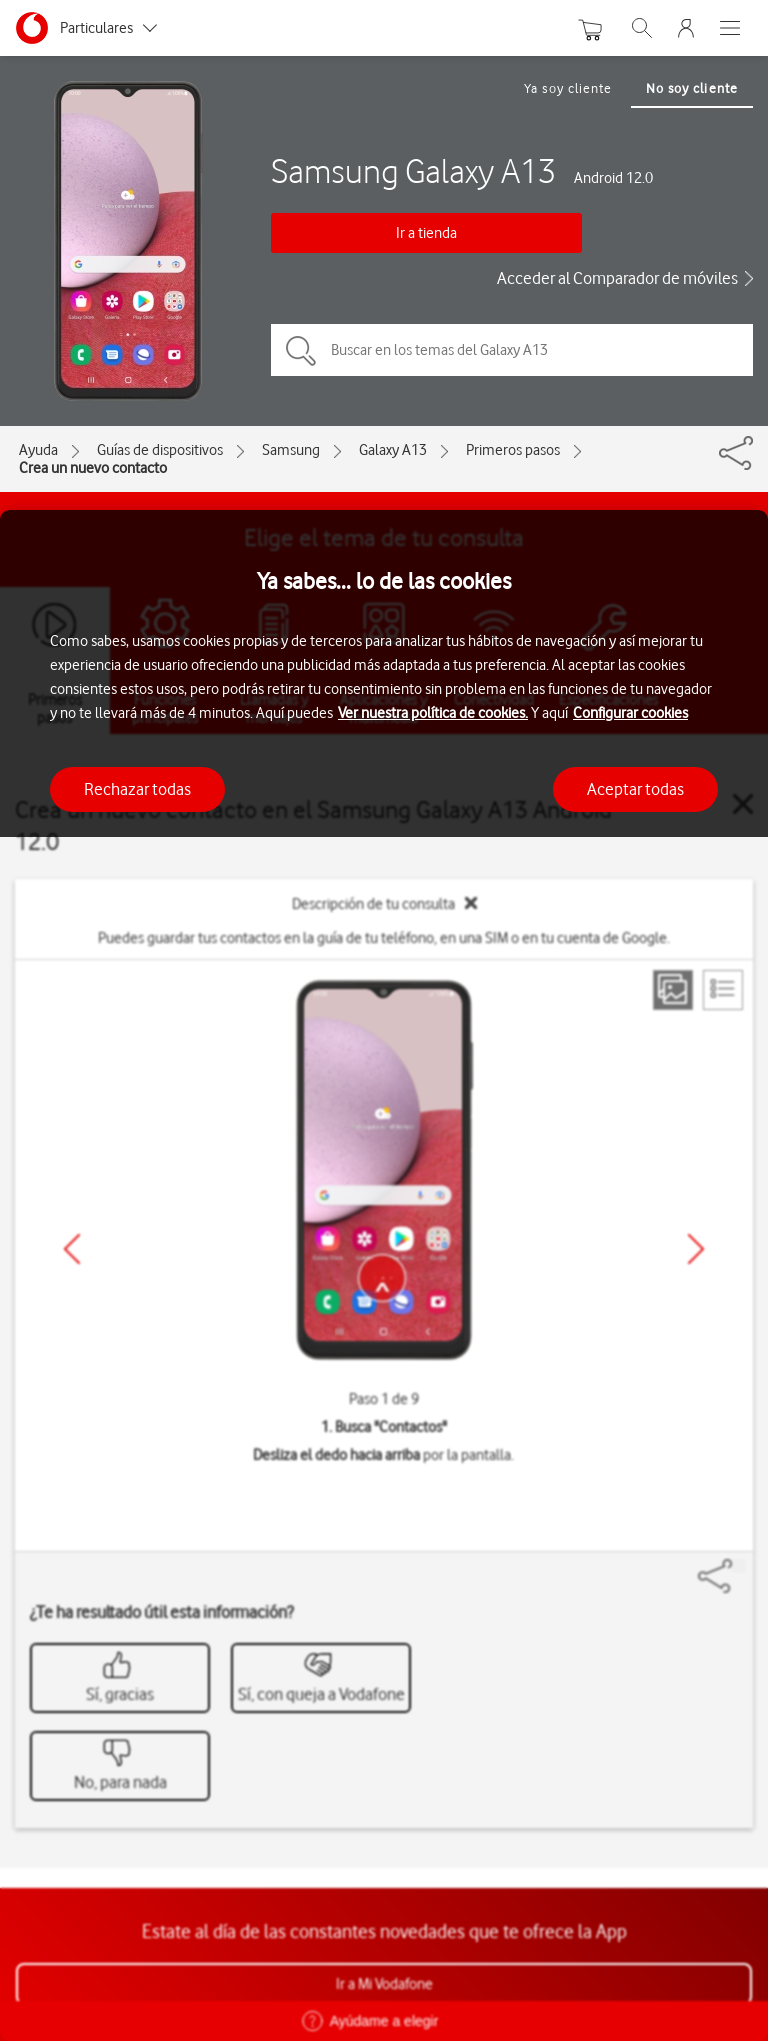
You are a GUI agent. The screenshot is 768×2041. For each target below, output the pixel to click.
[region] (384, 1275)
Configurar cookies (630, 713)
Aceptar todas (635, 789)
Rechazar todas (137, 789)
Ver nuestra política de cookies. (433, 713)
